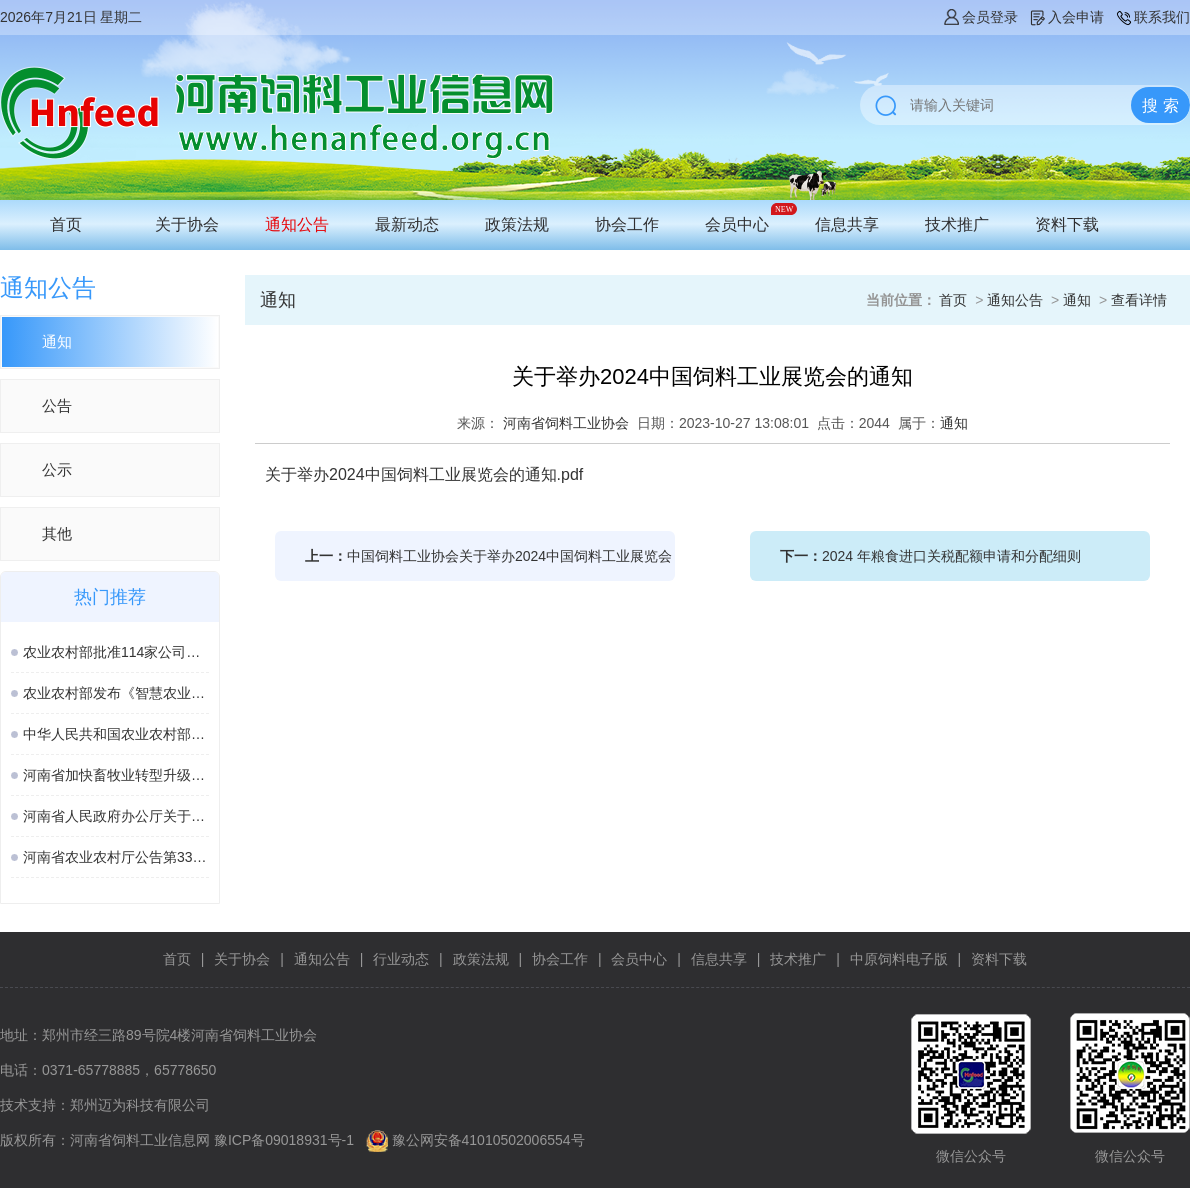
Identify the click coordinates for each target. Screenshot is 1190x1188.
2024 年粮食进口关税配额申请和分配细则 (951, 556)
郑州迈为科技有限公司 (140, 1105)
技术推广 (957, 224)
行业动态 (401, 959)
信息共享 (847, 224)
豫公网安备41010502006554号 (488, 1140)
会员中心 (737, 224)
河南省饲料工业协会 (566, 423)
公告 (57, 405)
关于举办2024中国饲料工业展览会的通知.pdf (424, 474)
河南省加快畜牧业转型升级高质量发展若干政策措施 (116, 775)
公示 (57, 469)
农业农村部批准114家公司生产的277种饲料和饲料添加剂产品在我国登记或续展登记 (116, 652)
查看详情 (1139, 300)
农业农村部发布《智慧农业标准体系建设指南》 (116, 693)
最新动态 (407, 224)
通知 (57, 341)
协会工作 (627, 224)
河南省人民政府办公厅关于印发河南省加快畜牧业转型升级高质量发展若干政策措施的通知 (116, 816)
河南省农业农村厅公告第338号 (116, 857)
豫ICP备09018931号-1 (284, 1140)
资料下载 (1067, 224)
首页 (66, 224)
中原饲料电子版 (899, 959)
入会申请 (1066, 17)
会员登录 (980, 17)
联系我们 (1152, 17)
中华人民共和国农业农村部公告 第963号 (116, 734)
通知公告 (297, 224)
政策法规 (517, 224)
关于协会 (187, 224)
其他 (57, 533)
